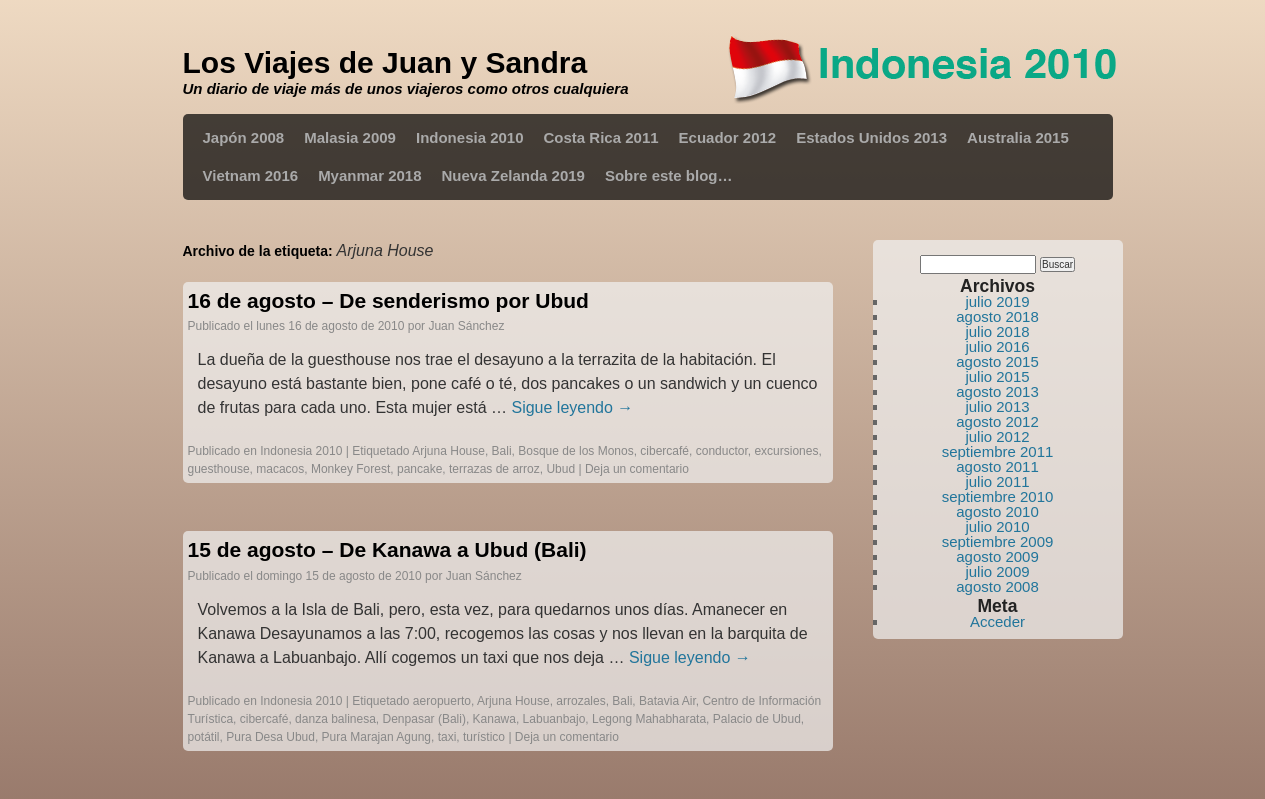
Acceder (997, 621)
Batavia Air (667, 701)
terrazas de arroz (494, 469)
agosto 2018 (997, 316)
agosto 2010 (997, 511)
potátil (204, 737)
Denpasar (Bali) (424, 719)
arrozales (580, 701)
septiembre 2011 (998, 451)
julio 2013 (997, 406)
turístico (484, 737)
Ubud (560, 469)
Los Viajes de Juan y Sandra (385, 62)
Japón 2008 (244, 137)
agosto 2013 (997, 391)
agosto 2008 (997, 586)
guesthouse (219, 469)
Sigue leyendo (572, 407)
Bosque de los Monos (575, 451)
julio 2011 (997, 481)
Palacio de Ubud (757, 719)
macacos (280, 469)
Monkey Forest (350, 469)
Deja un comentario (637, 469)
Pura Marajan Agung (376, 737)
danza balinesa (335, 719)
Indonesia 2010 (470, 137)
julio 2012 (997, 436)
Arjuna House (448, 451)
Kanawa (494, 719)
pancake (419, 469)
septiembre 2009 (998, 541)
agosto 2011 (997, 466)
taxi (447, 737)
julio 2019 (997, 301)
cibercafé (664, 451)
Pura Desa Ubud (270, 737)
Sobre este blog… (669, 175)
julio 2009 (997, 571)
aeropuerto (442, 701)
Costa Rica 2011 (601, 137)
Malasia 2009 (350, 137)
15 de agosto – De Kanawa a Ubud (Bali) (387, 549)
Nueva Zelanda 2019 (513, 175)
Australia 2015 (1018, 137)
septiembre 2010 (998, 496)
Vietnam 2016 (251, 175)
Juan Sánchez (466, 326)
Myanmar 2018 (369, 175)
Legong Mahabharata (649, 719)
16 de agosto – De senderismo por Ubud (388, 300)
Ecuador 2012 (728, 137)
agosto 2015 (997, 361)
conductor (722, 451)
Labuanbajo (554, 719)
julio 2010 (997, 526)
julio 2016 (997, 346)
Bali (502, 451)
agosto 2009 (997, 556)
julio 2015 (997, 376)
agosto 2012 (997, 421)
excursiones (786, 451)
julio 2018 (997, 331)
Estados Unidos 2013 (871, 137)
